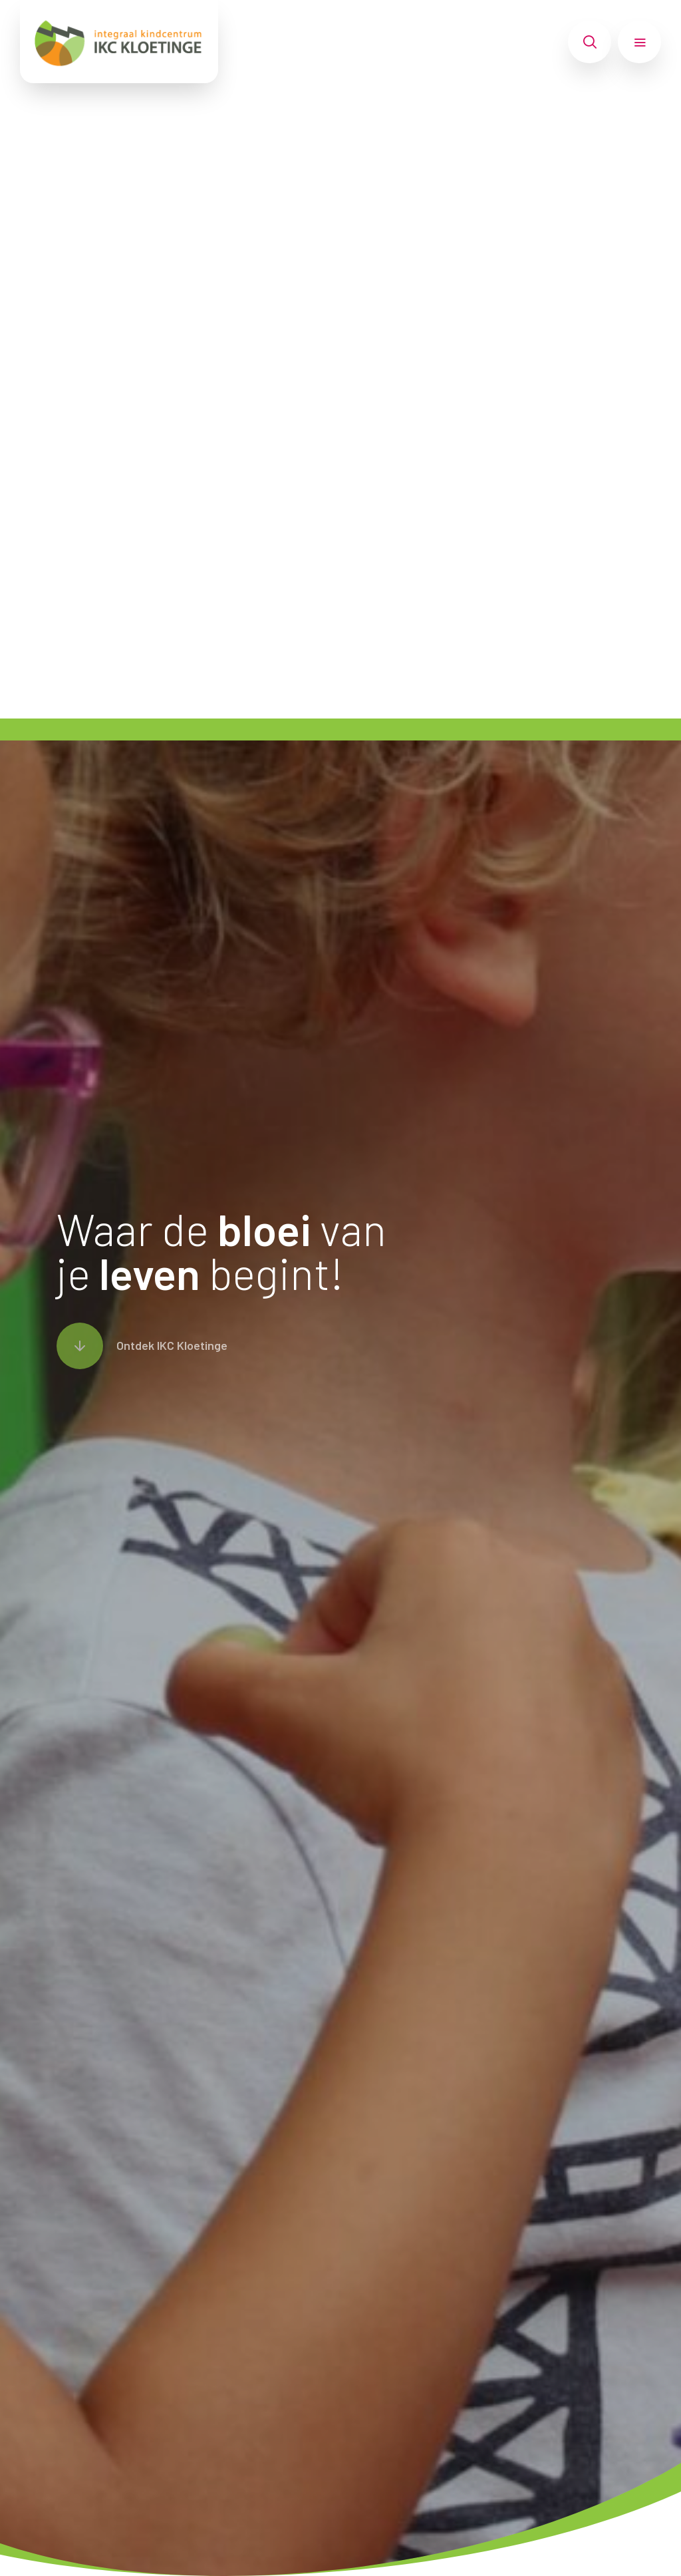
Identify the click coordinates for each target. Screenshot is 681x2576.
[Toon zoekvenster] (589, 42)
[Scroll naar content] (142, 1346)
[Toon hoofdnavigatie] (639, 42)
